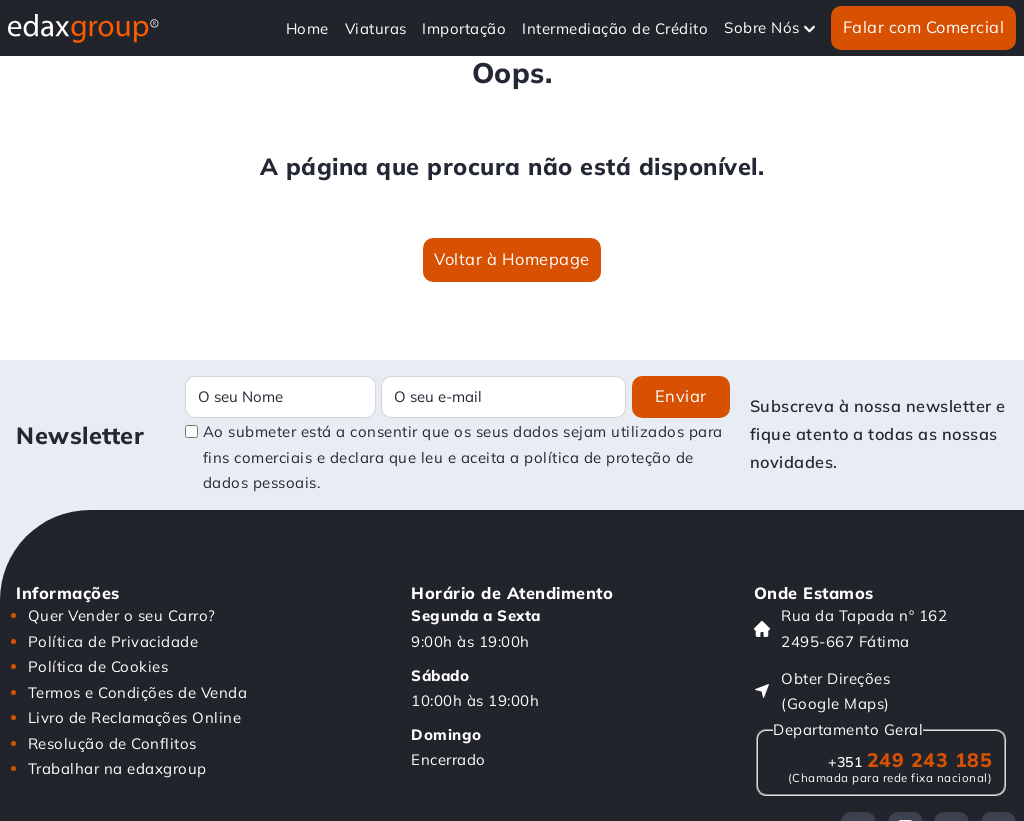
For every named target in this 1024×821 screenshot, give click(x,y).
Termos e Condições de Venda (138, 692)
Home (307, 28)
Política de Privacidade (113, 641)
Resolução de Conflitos (112, 743)
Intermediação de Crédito (615, 28)
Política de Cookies (98, 666)
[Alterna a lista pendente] (809, 28)
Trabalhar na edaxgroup (117, 768)
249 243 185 (910, 759)
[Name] (280, 397)
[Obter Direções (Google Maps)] (881, 691)
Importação (464, 28)
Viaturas (376, 28)
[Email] (503, 397)
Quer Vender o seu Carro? (122, 615)
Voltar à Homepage (512, 259)
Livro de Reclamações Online (135, 717)
